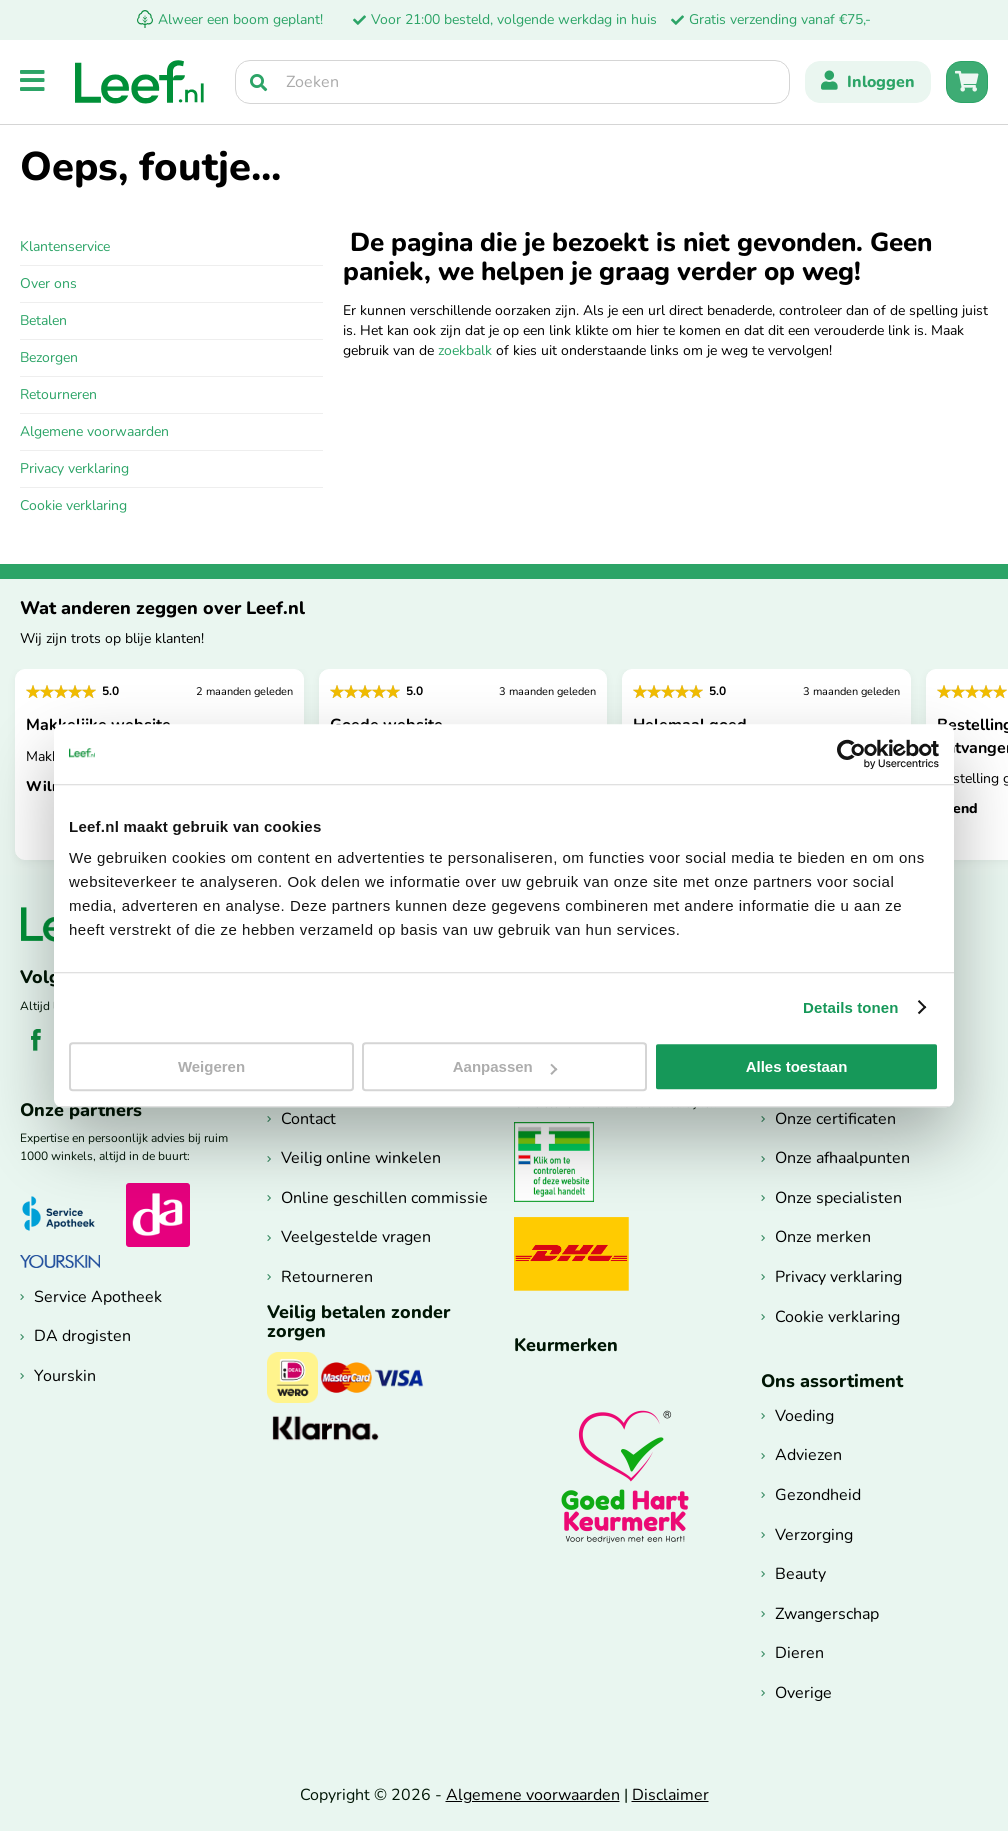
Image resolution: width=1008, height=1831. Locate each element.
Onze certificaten (835, 1119)
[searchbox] (512, 82)
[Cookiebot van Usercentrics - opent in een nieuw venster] (851, 754)
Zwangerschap (827, 1614)
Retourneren (58, 394)
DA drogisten (82, 1336)
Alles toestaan (797, 1066)
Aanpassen (505, 1066)
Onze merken (823, 1237)
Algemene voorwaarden (94, 431)
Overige (803, 1693)
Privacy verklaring (74, 468)
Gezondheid (818, 1495)
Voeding (804, 1416)
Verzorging (814, 1535)
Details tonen (850, 1007)
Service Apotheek (98, 1297)
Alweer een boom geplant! (230, 19)
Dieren (799, 1653)
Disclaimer (670, 1795)
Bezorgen (49, 357)
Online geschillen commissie (384, 1198)
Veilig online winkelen (361, 1158)
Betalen (43, 320)
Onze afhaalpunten (842, 1158)
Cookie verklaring (73, 505)
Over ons (48, 283)
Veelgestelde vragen (356, 1237)
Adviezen (808, 1455)
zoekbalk (465, 350)
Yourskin (65, 1376)
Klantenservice (65, 246)
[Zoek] (258, 82)
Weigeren (211, 1066)
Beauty (800, 1574)
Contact (308, 1119)
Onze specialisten (838, 1198)
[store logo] (140, 82)
